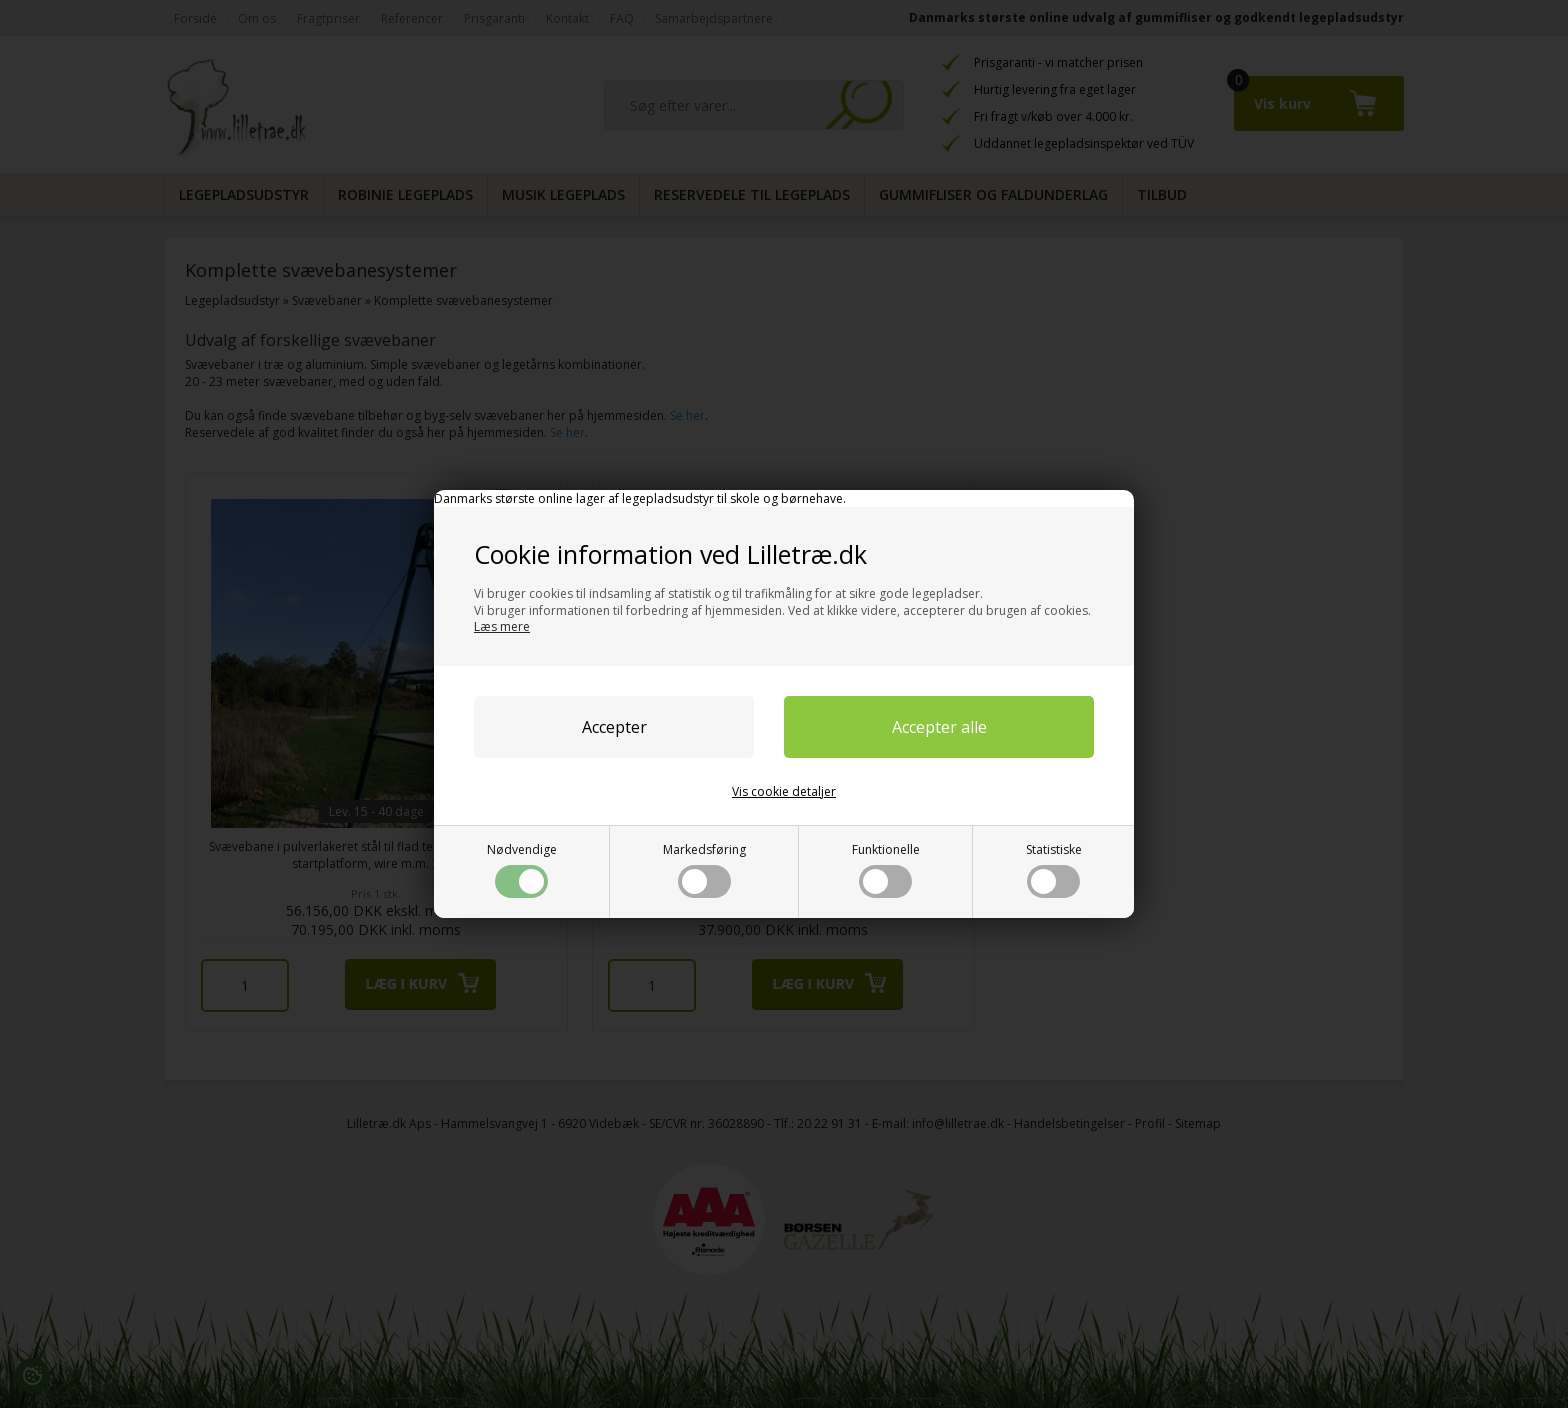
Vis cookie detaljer (784, 791)
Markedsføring (704, 869)
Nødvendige (522, 869)
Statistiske (1054, 869)
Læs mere (502, 626)
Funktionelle (886, 869)
